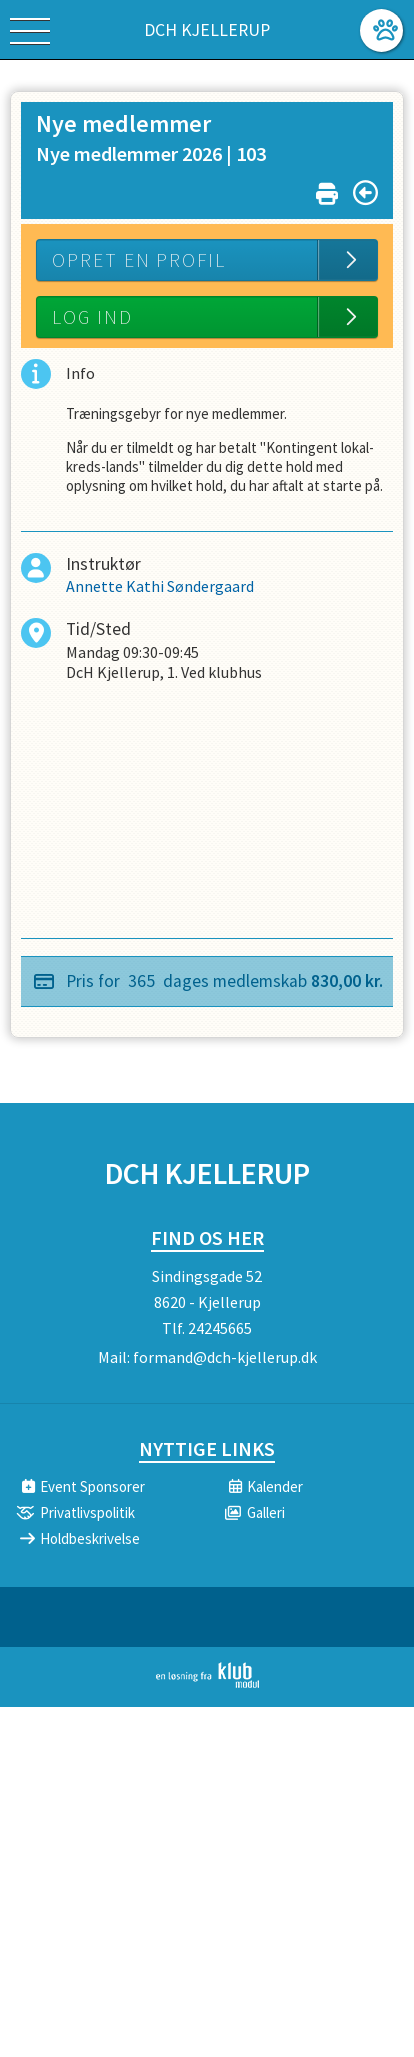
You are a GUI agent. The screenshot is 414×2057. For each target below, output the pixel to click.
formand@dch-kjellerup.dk (225, 1357)
